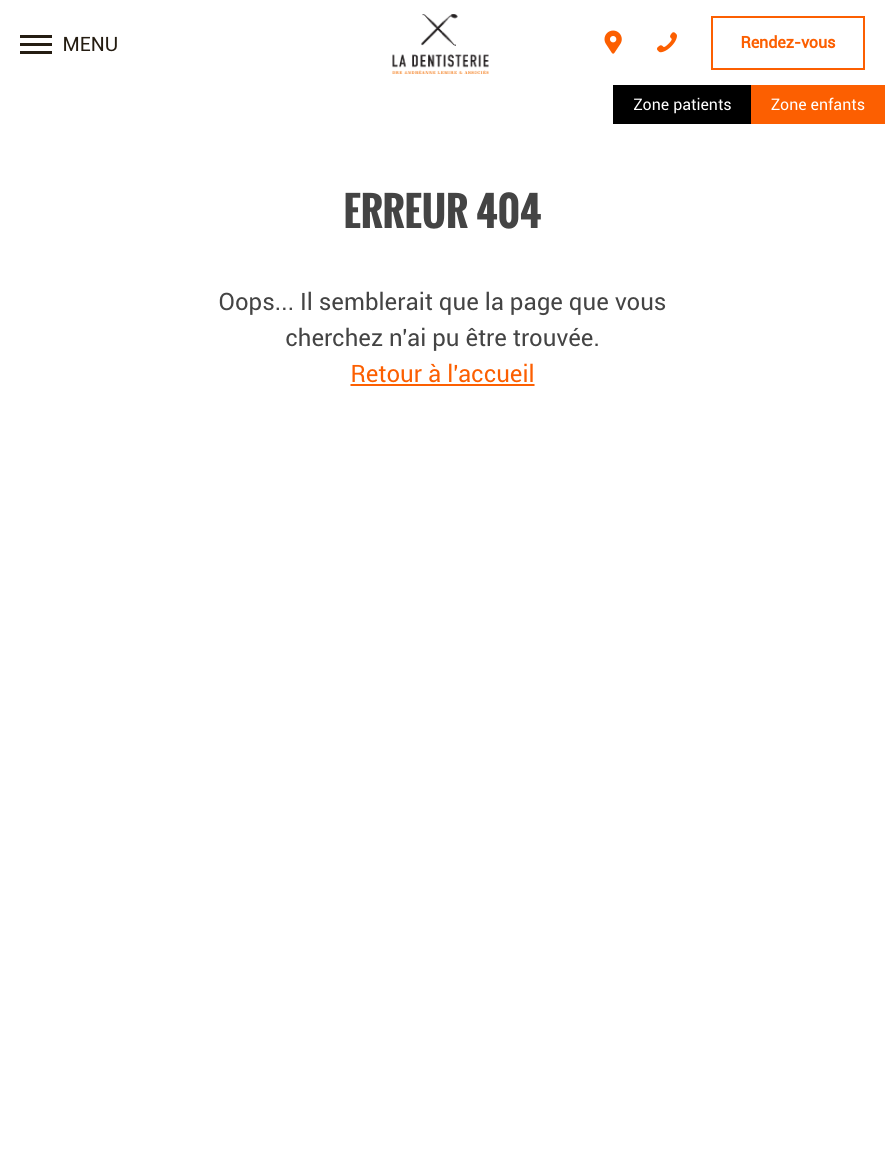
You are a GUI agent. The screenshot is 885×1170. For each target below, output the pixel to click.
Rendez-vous (788, 42)
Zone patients (682, 104)
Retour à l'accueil (442, 374)
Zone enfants (818, 104)
